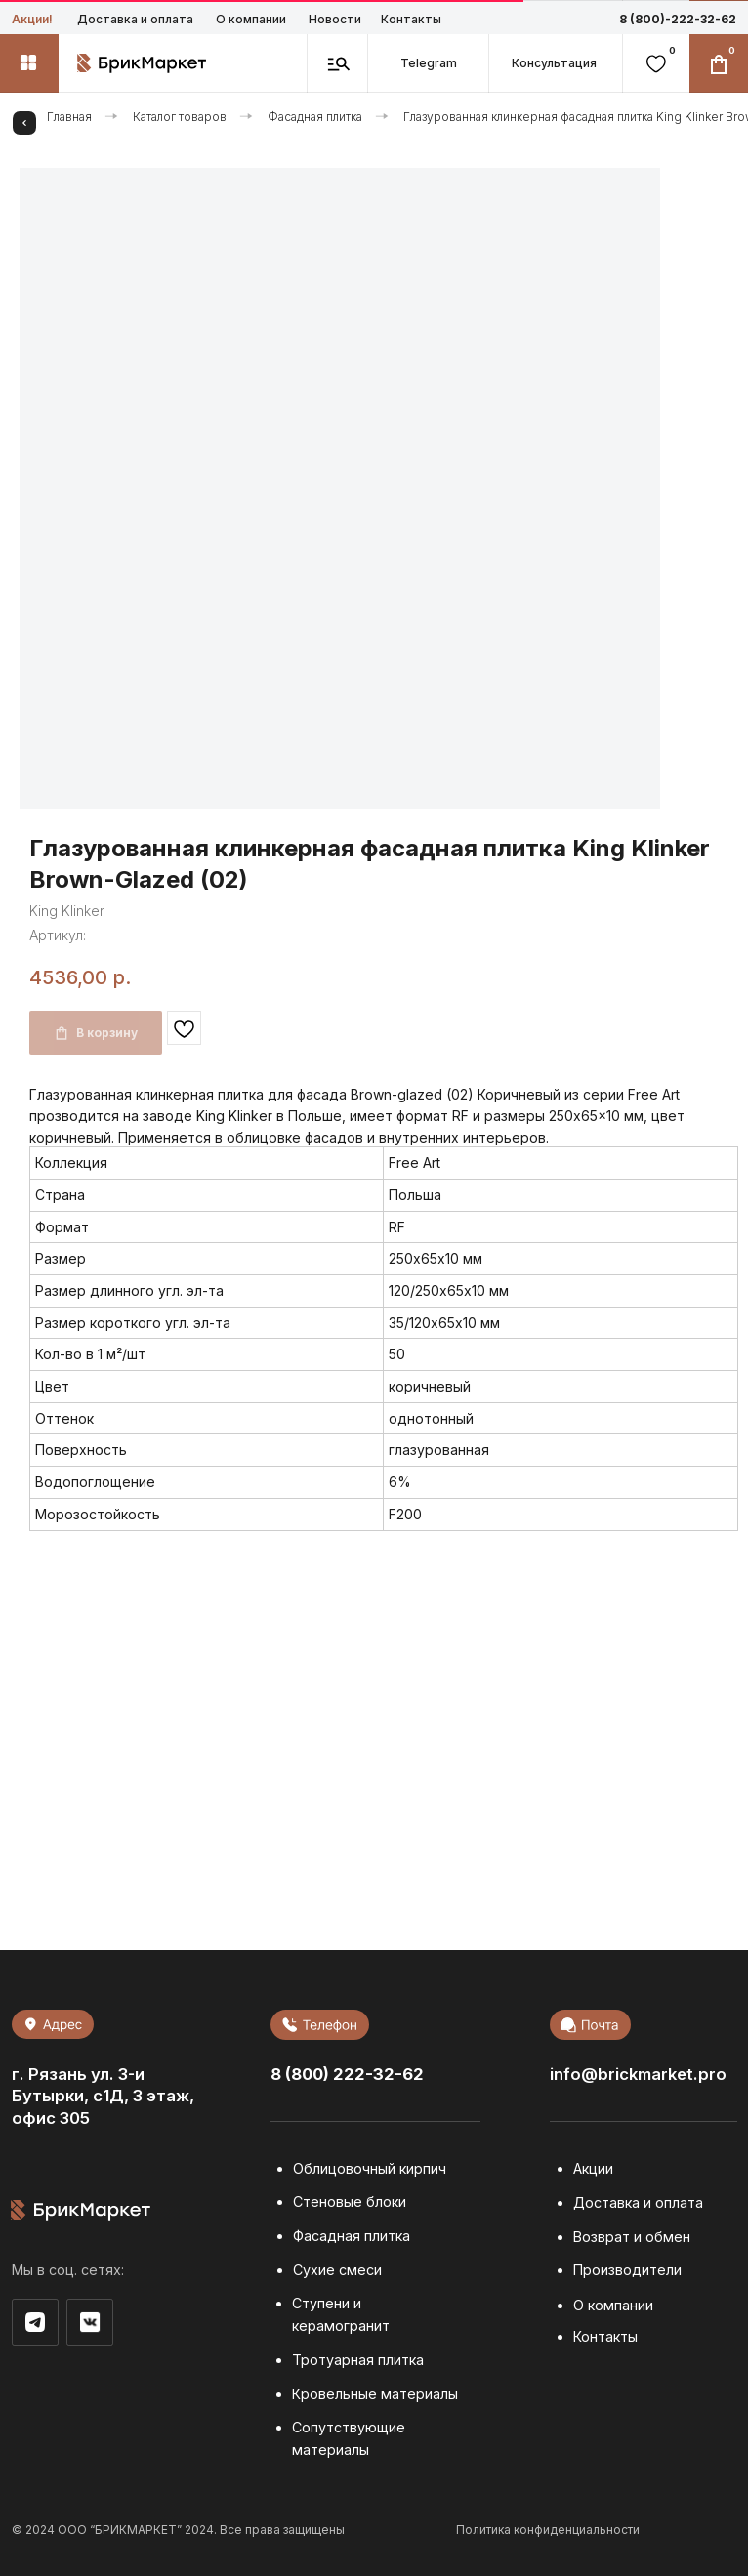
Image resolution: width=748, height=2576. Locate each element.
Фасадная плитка (315, 116)
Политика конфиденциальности (548, 2529)
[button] (554, 63)
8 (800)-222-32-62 (677, 19)
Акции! (32, 19)
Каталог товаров (180, 116)
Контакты (411, 19)
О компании (251, 19)
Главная (69, 116)
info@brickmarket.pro (638, 2074)
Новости (335, 19)
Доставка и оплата (135, 19)
